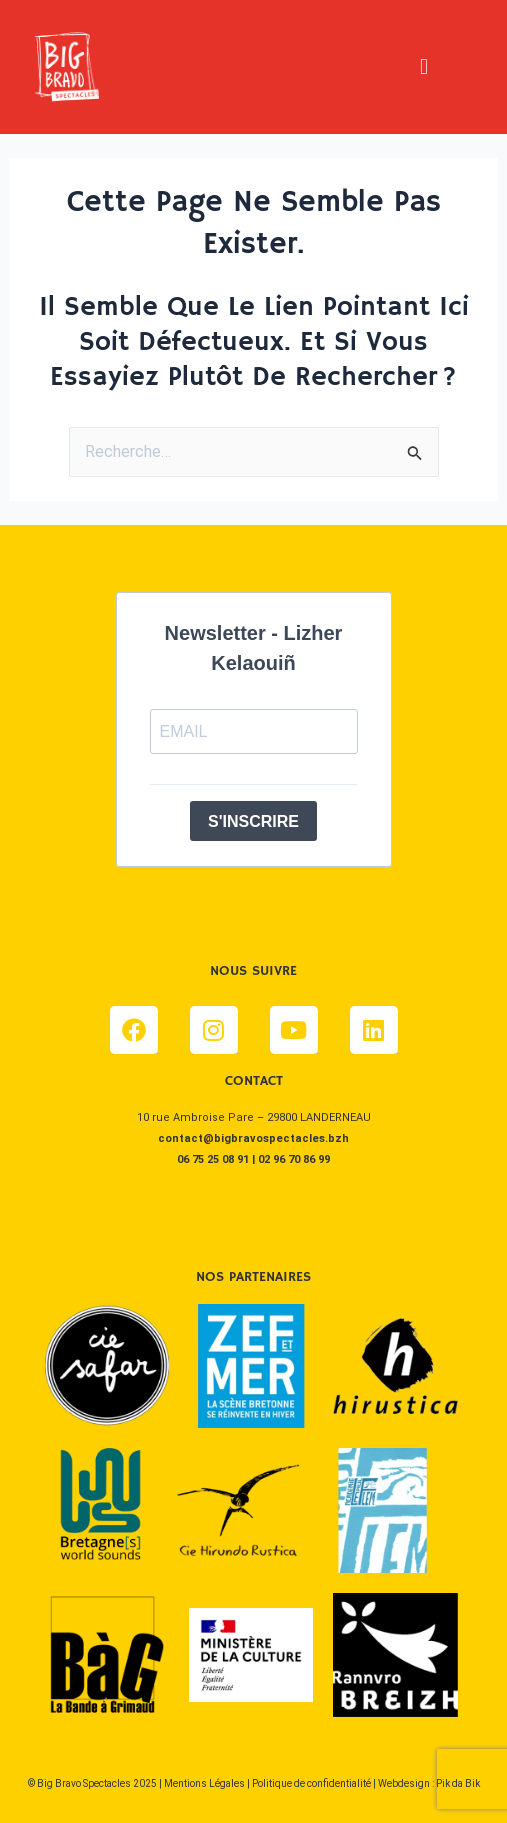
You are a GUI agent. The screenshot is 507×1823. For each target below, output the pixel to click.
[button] (423, 66)
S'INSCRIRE (253, 821)
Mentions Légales (204, 1783)
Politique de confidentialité (311, 1783)
